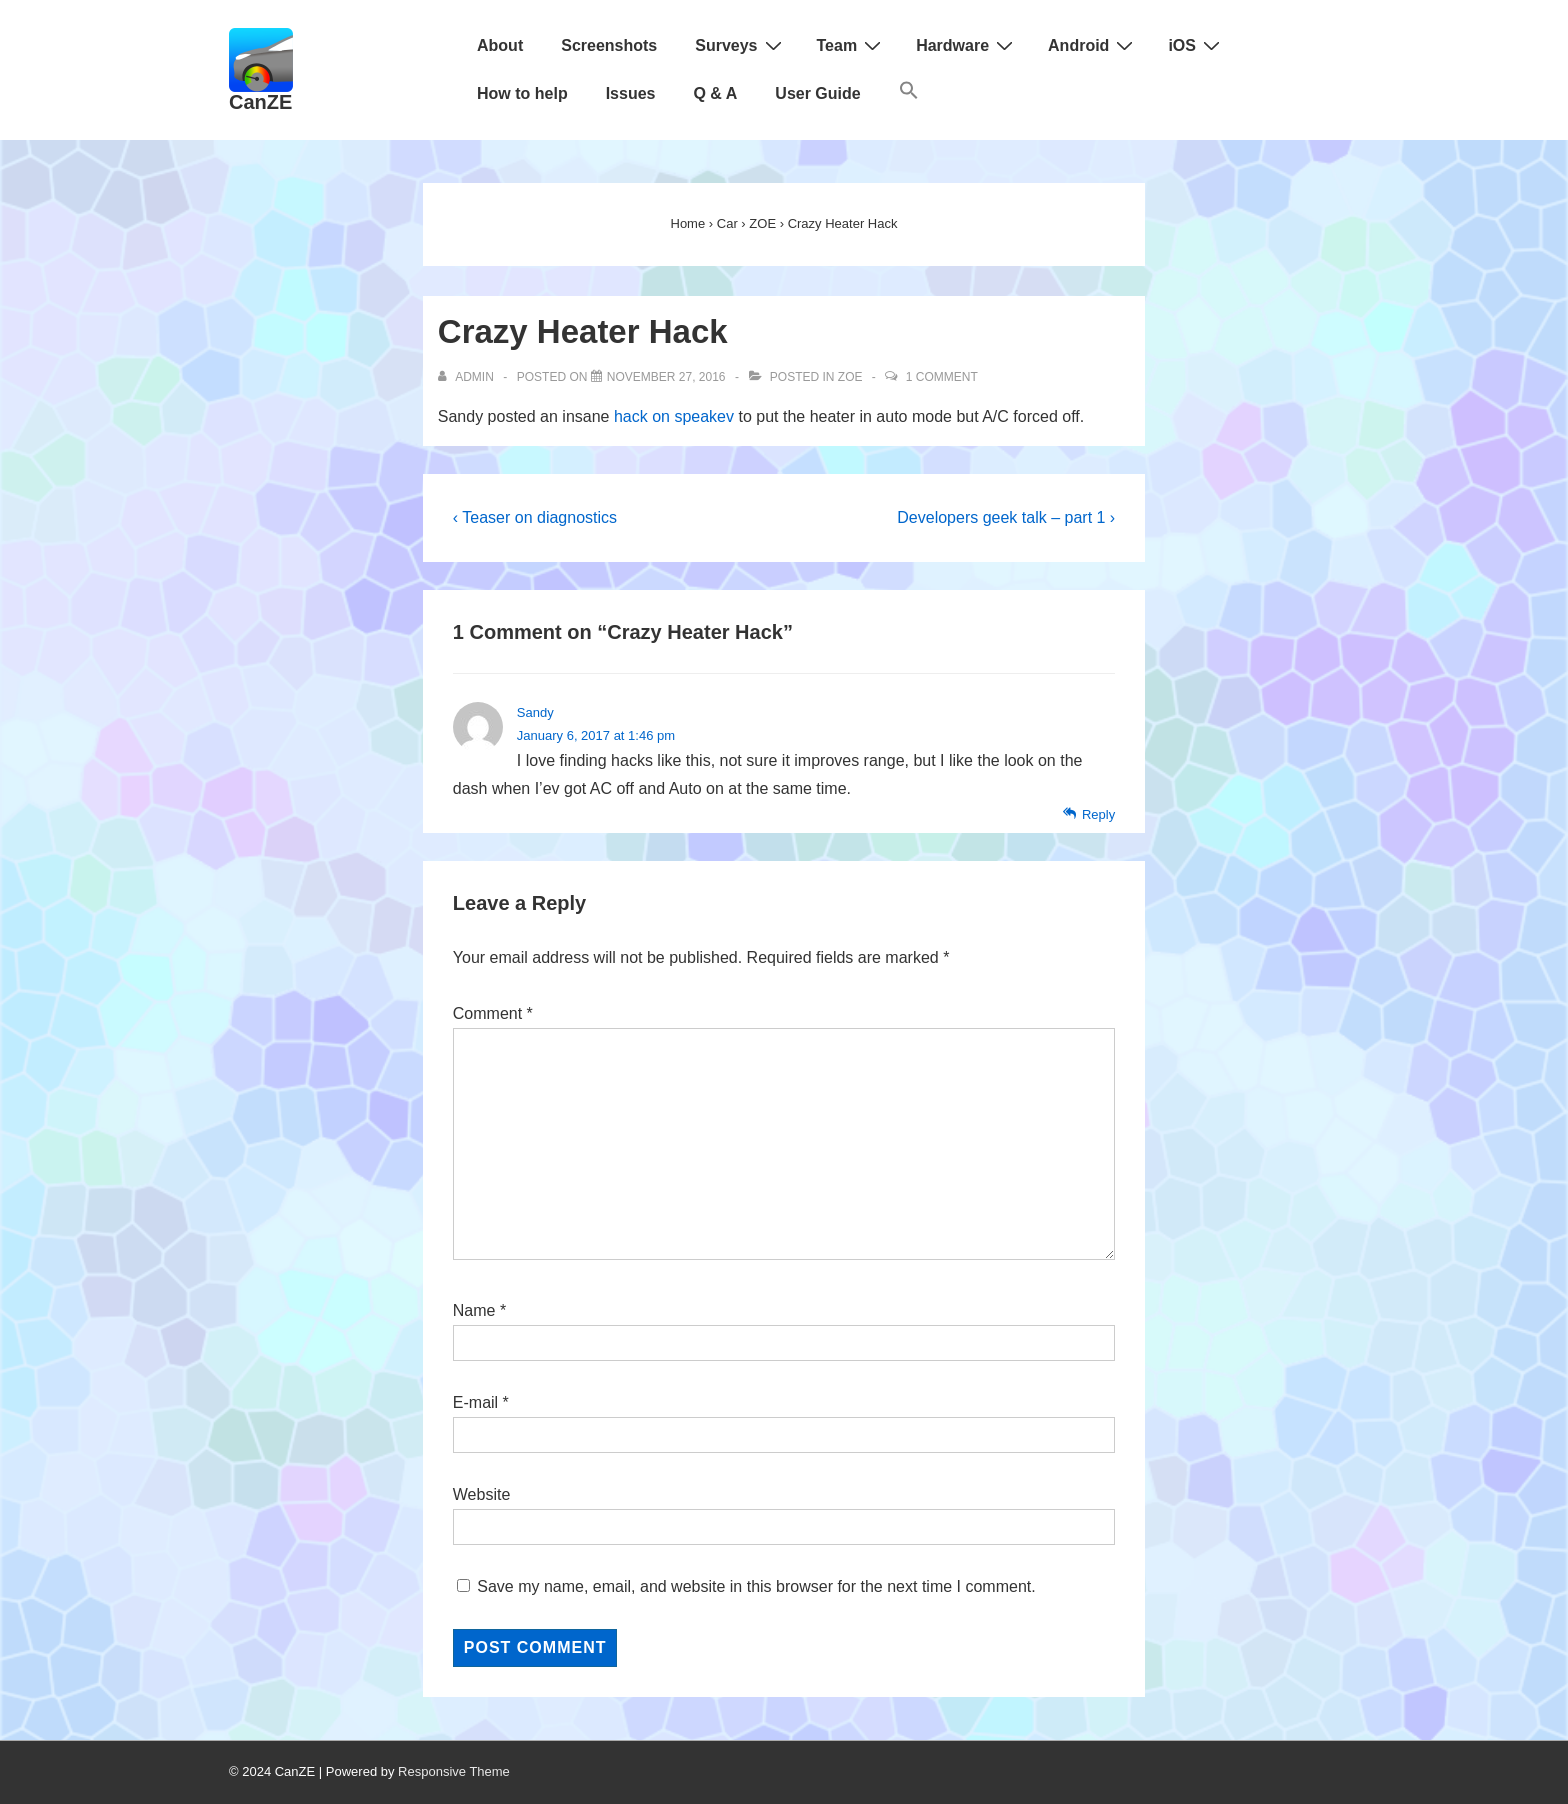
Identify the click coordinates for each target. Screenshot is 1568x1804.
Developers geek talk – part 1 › (1006, 517)
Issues (631, 93)
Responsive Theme (454, 1771)
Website (482, 1494)
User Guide (817, 93)
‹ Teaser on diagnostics (535, 517)
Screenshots (609, 45)
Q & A (715, 93)
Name (474, 1310)
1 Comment (942, 377)
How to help (522, 93)
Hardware (967, 45)
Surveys (740, 45)
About (500, 45)
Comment (493, 1013)
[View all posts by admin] (467, 377)
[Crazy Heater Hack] (666, 377)
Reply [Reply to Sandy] (1098, 814)
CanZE (260, 102)
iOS (1196, 45)
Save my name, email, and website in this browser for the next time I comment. (756, 1586)
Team (852, 45)
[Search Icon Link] (909, 94)
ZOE (850, 377)
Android (1093, 45)
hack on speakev (674, 416)
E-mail (475, 1402)
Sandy (535, 712)
